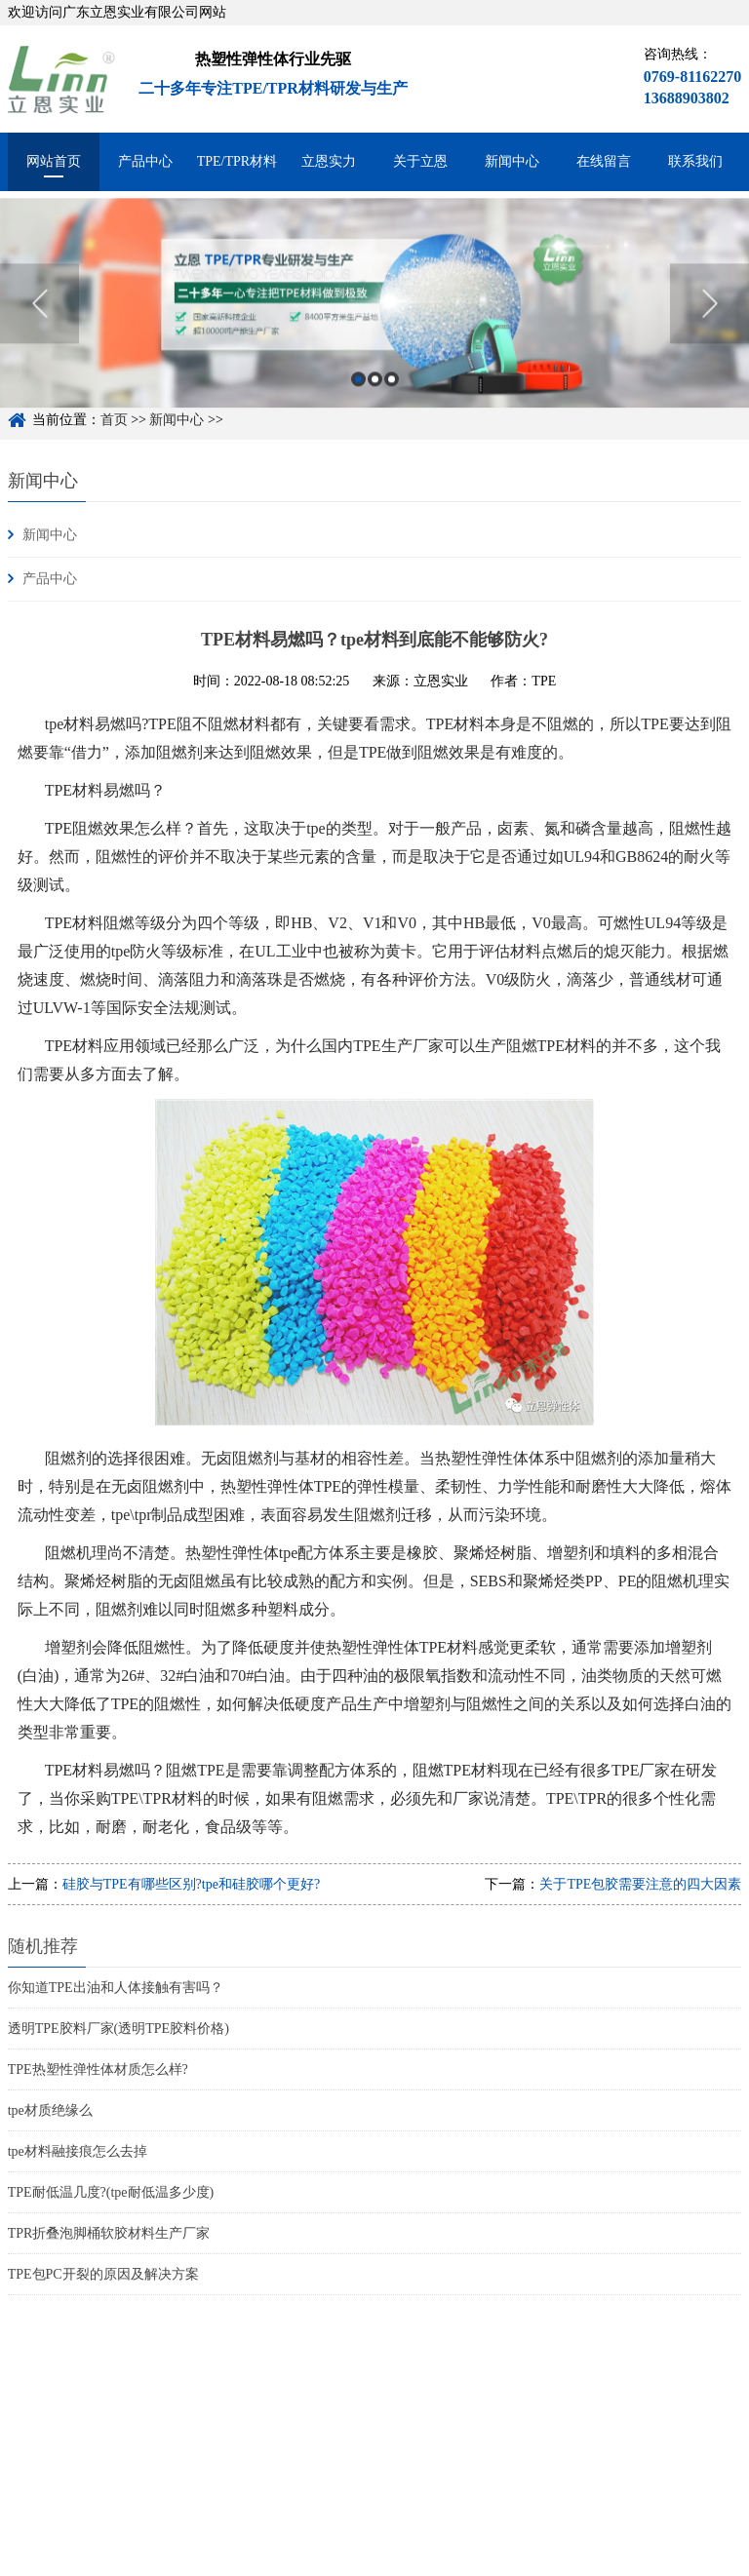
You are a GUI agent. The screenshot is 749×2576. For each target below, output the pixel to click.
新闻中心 (512, 161)
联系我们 (695, 161)
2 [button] (375, 393)
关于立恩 (420, 161)
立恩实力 (328, 161)
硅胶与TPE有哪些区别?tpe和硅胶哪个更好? (191, 1884)
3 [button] (391, 393)
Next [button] (709, 318)
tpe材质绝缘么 (50, 2110)
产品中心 (145, 161)
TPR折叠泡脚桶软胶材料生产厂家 (109, 2233)
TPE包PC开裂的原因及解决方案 (103, 2274)
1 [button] (358, 393)
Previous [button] (39, 318)
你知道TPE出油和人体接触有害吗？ (115, 1987)
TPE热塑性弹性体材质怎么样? (98, 2069)
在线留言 (603, 161)
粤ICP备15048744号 (271, 2563)
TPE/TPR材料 (237, 161)
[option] (374, 317)
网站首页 (53, 161)
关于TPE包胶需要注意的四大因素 (640, 1884)
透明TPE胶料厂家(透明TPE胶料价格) (118, 2028)
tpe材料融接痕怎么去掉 (77, 2151)
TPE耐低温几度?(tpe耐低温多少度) (111, 2192)
